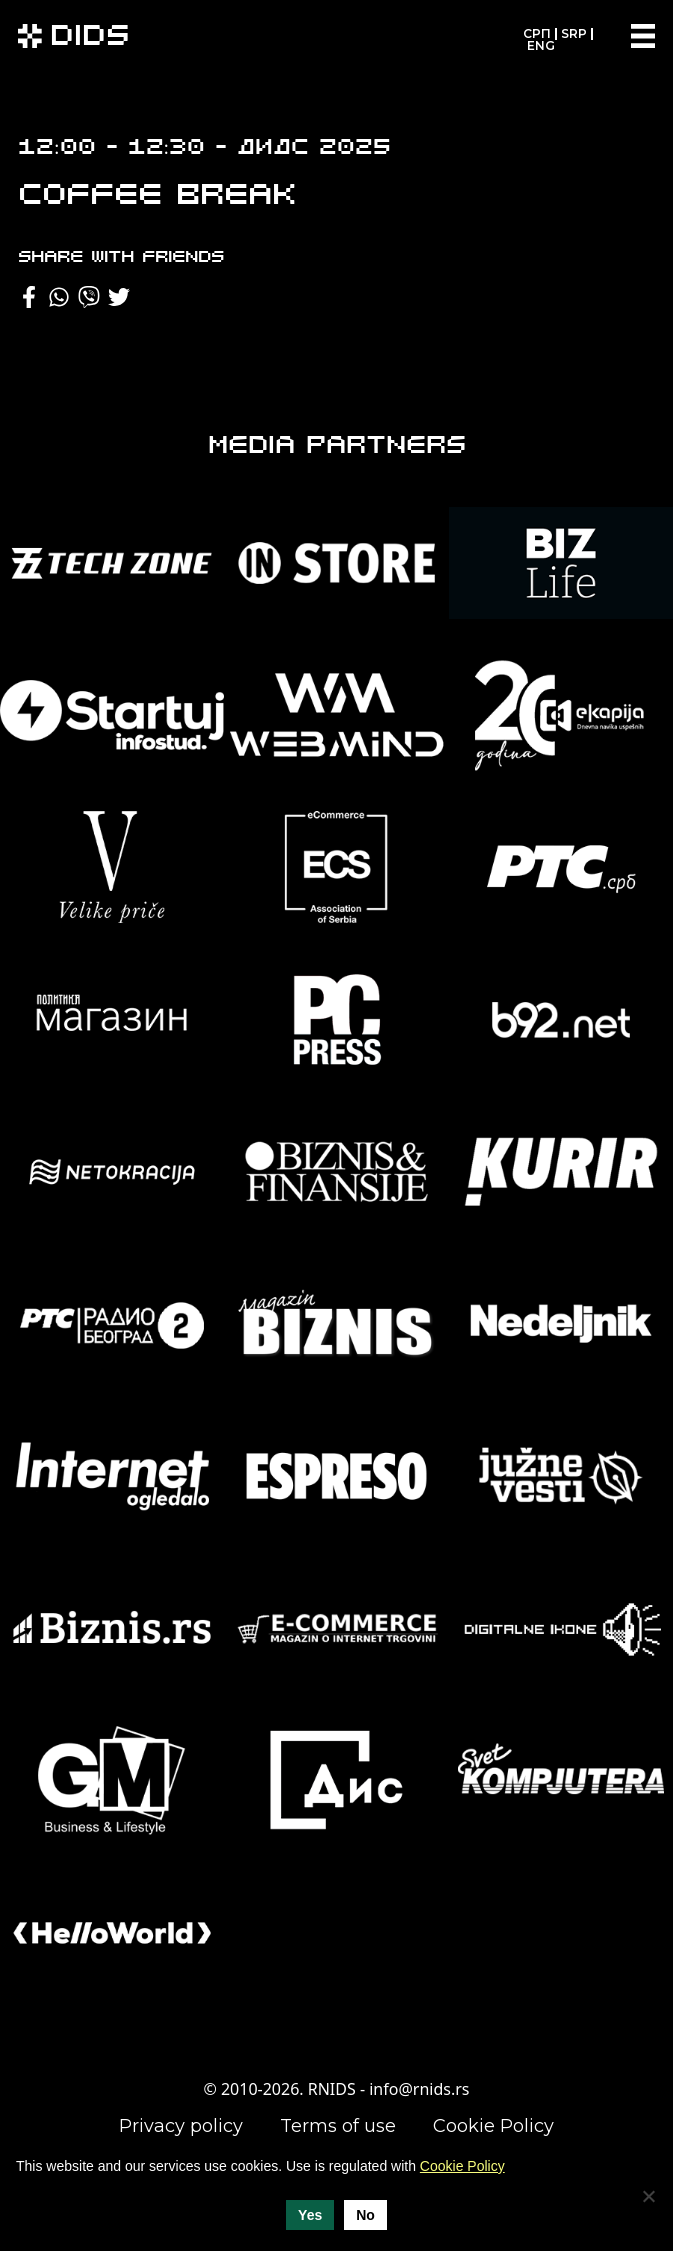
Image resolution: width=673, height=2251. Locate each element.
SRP (574, 33)
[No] (648, 2196)
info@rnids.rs (419, 2089)
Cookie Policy (493, 2126)
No (365, 2215)
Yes (310, 2215)
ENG (541, 45)
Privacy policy (181, 2126)
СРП (537, 33)
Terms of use (338, 2126)
